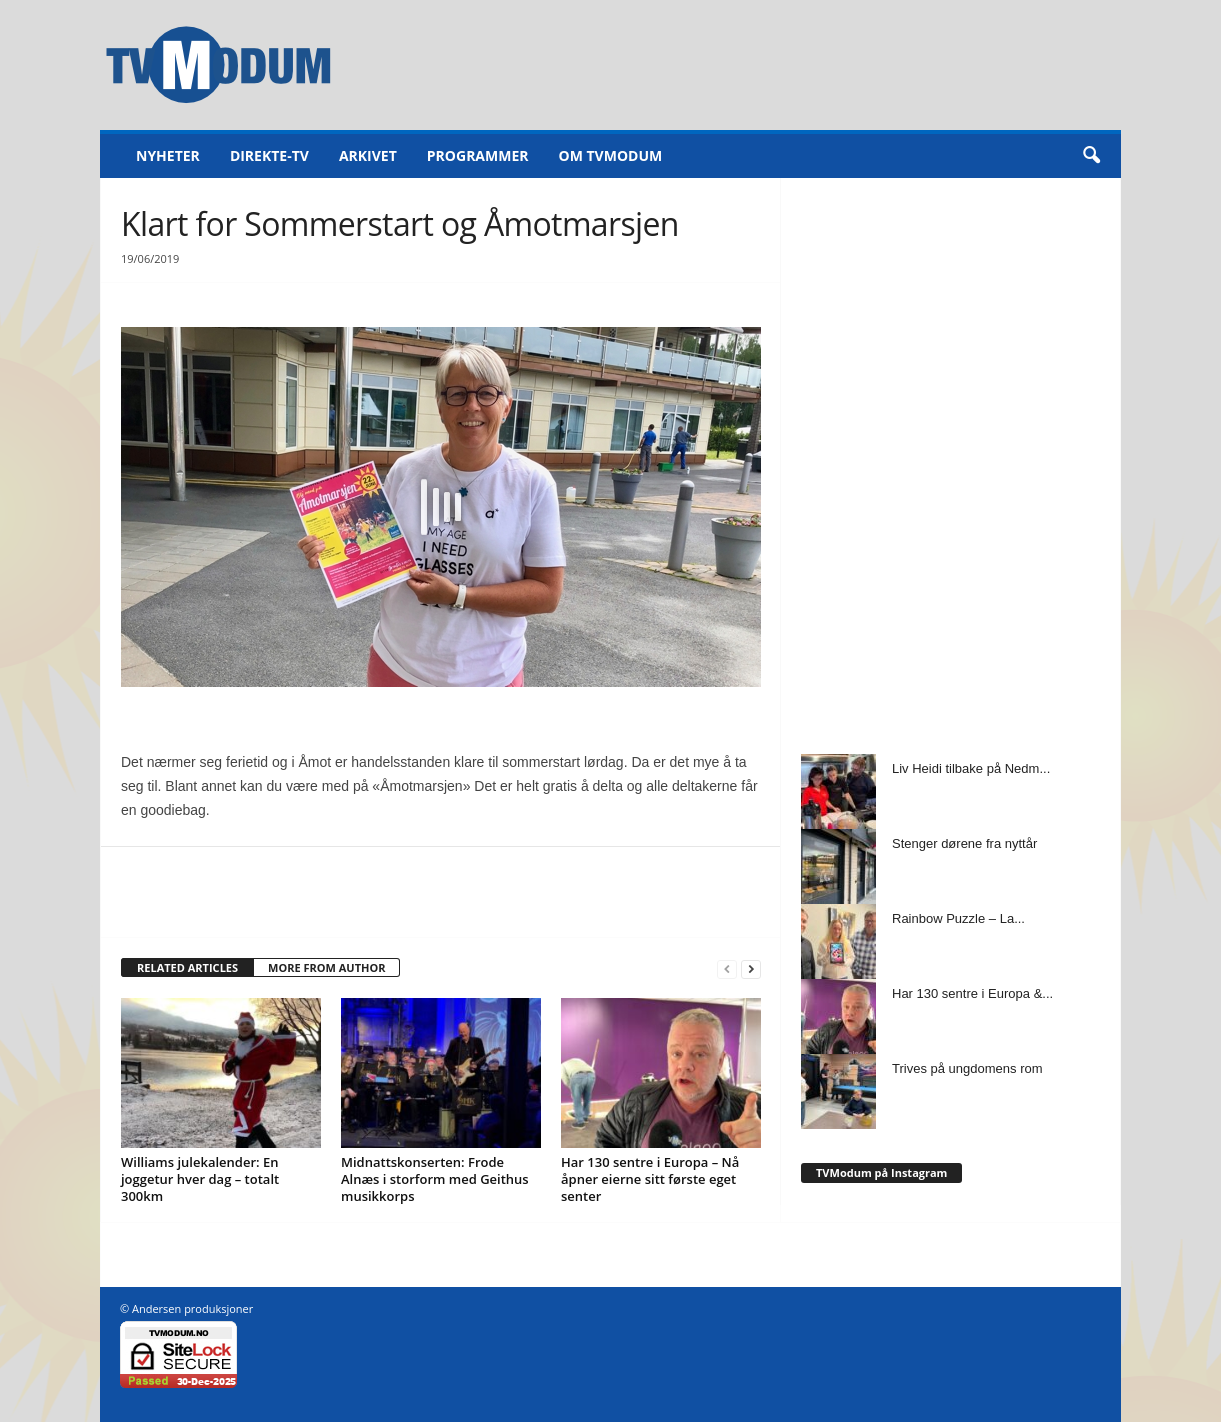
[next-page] (751, 968)
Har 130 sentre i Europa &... (972, 993)
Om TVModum (611, 155)
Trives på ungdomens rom (967, 1068)
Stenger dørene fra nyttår (964, 843)
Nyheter (168, 155)
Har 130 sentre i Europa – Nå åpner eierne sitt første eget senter (650, 1179)
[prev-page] (727, 968)
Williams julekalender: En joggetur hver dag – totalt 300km (200, 1179)
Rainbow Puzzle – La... (958, 918)
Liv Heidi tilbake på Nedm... (971, 768)
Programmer (478, 155)
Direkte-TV (269, 155)
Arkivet (368, 155)
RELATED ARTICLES (187, 967)
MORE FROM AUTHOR (326, 967)
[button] (1091, 156)
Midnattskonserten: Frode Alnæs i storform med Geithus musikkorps (435, 1179)
